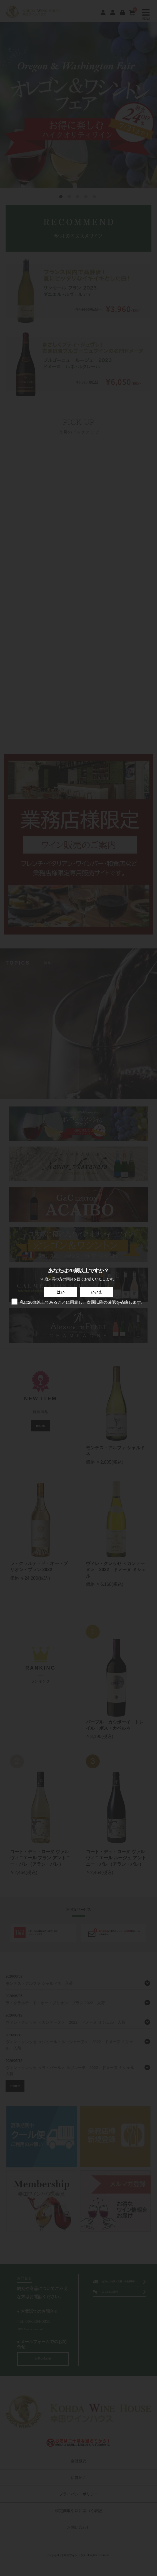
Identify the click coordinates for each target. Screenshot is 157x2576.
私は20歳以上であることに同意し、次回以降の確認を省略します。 (78, 1302)
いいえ (96, 1292)
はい (60, 1292)
